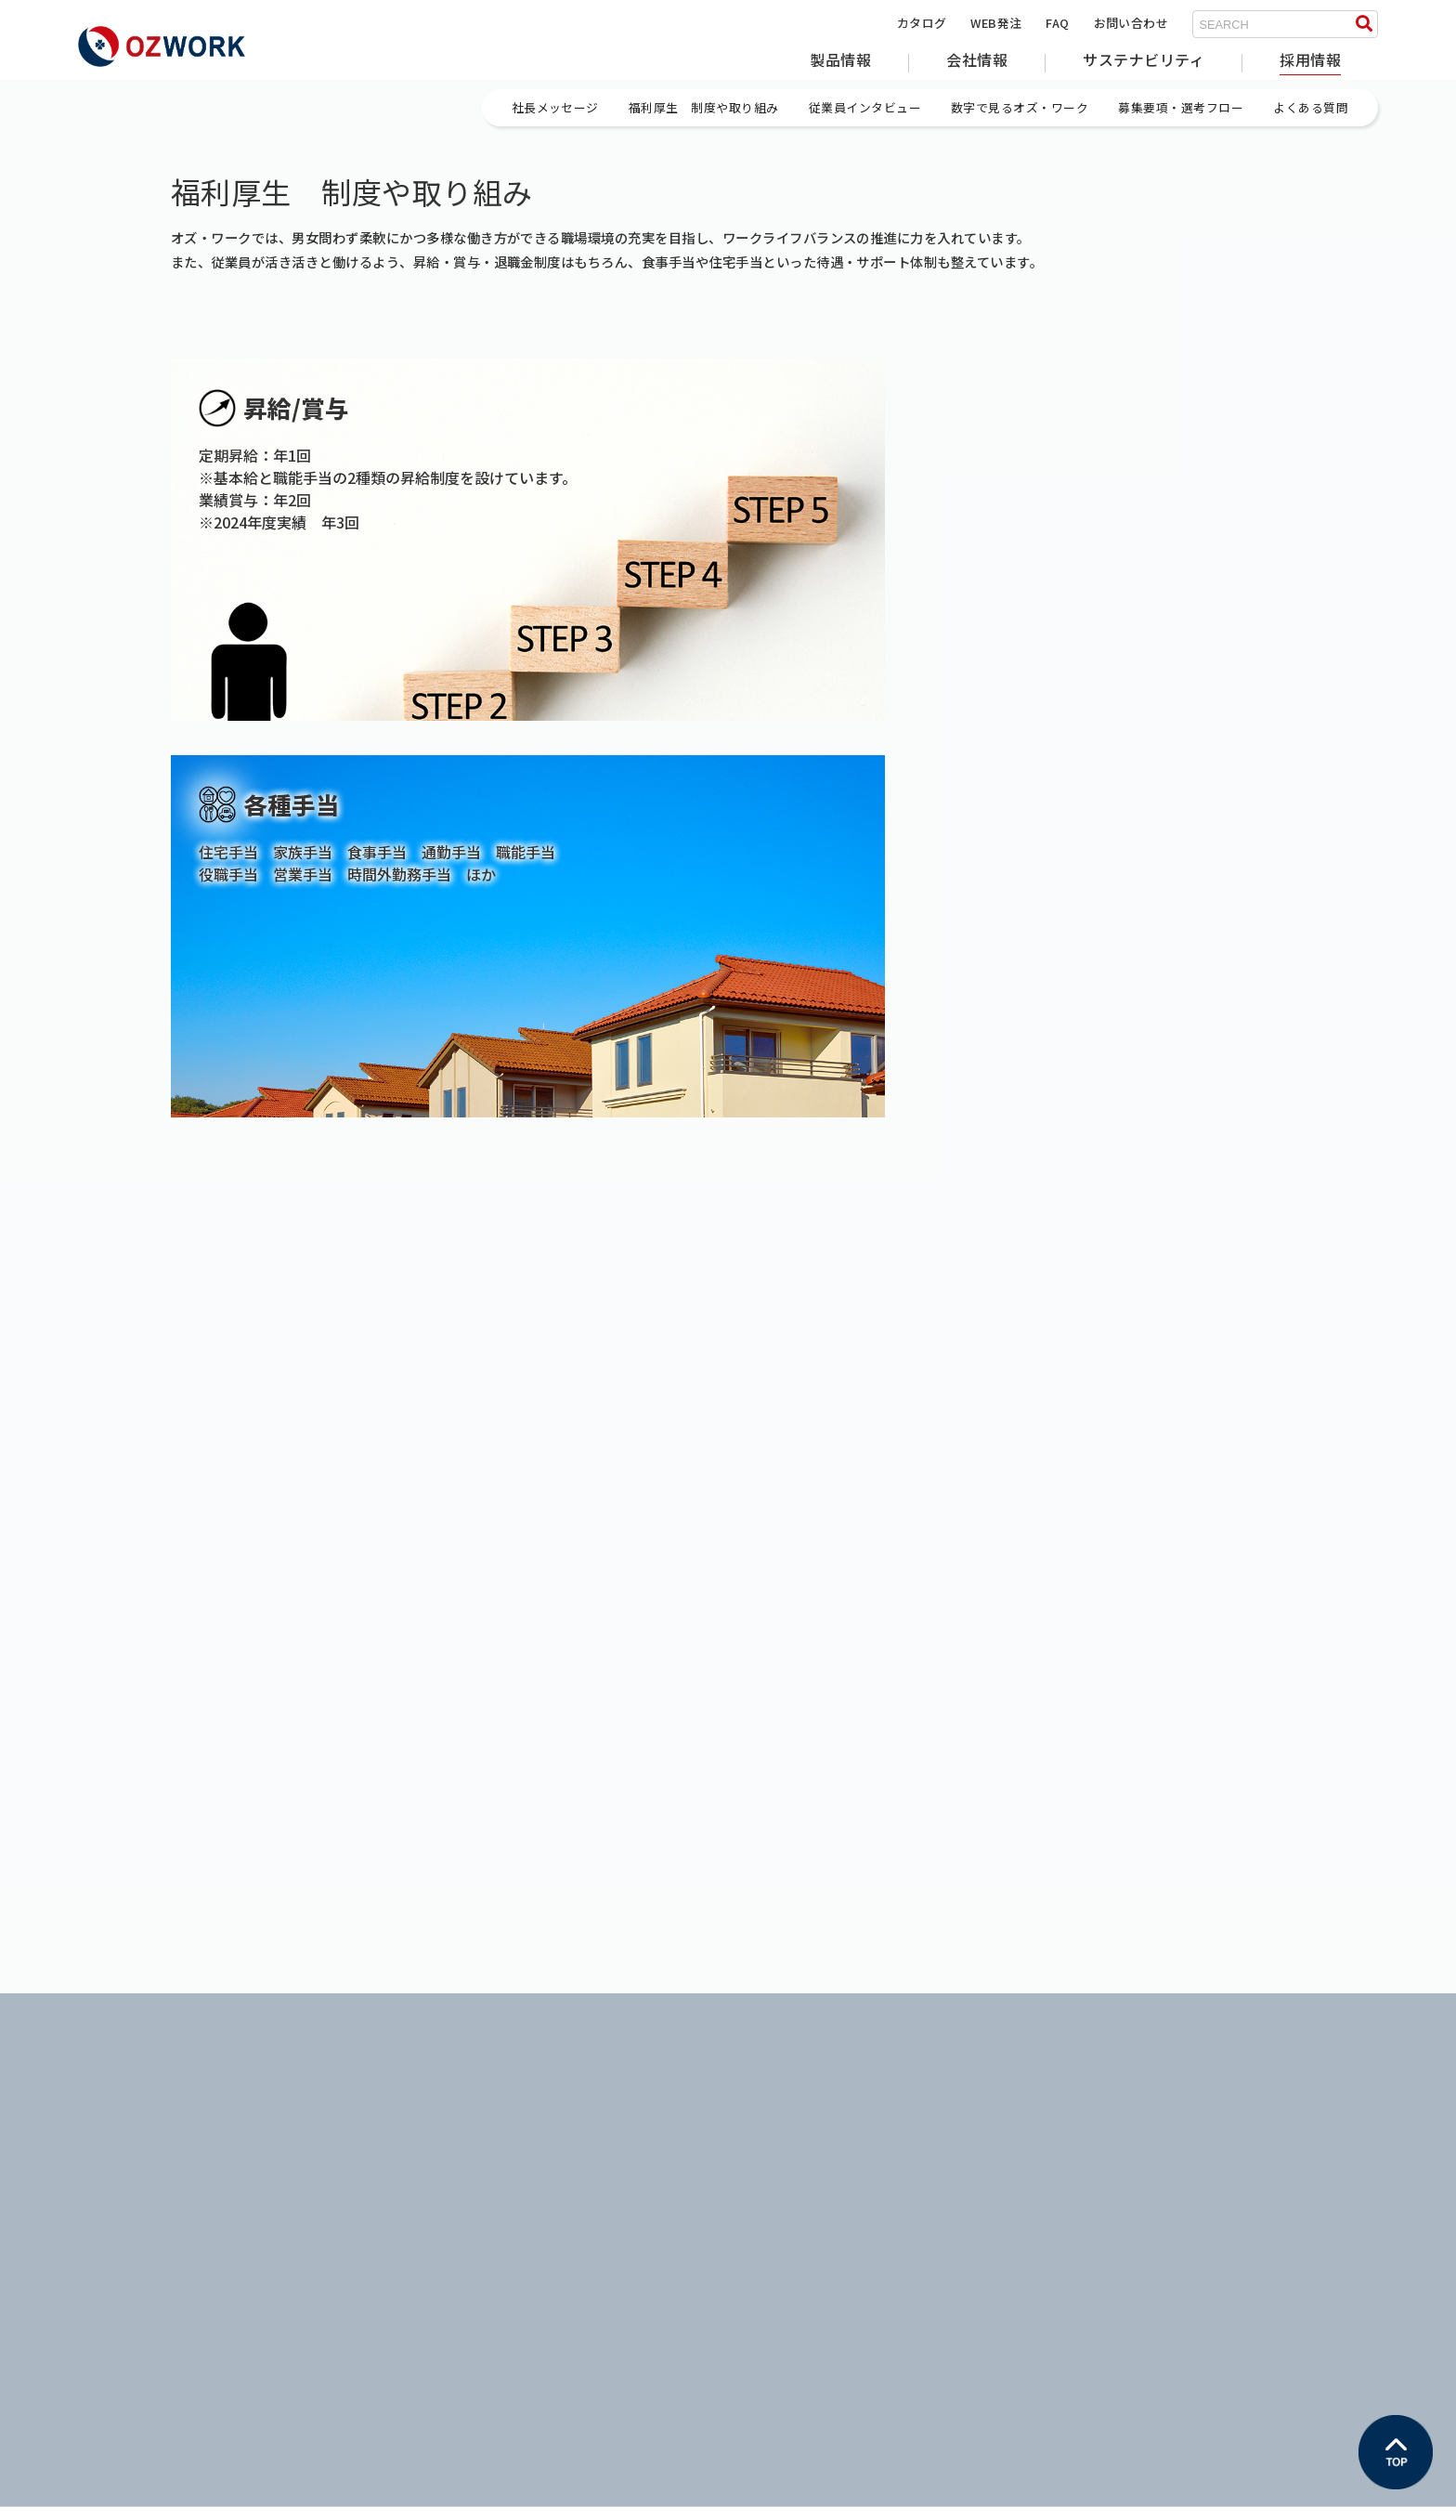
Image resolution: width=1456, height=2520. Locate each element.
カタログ (922, 23)
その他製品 (109, 2168)
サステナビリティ (1143, 59)
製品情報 (840, 59)
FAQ (1057, 23)
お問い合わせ (1131, 23)
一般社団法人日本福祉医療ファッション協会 (880, 2191)
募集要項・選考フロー (1141, 2216)
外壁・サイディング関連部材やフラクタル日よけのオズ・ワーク (245, 1698)
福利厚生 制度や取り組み (1154, 2144)
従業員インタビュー (1135, 2168)
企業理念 (436, 2144)
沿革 (423, 2191)
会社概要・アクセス (467, 2168)
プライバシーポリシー (136, 2498)
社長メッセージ (1122, 2120)
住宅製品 (103, 2120)
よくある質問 (1116, 2239)
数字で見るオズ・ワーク (1147, 2191)
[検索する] (1364, 24)
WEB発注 (995, 23)
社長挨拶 (436, 2120)
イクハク (779, 2144)
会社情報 (977, 59)
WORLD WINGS (798, 2168)
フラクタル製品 (121, 2144)
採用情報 (1310, 59)
